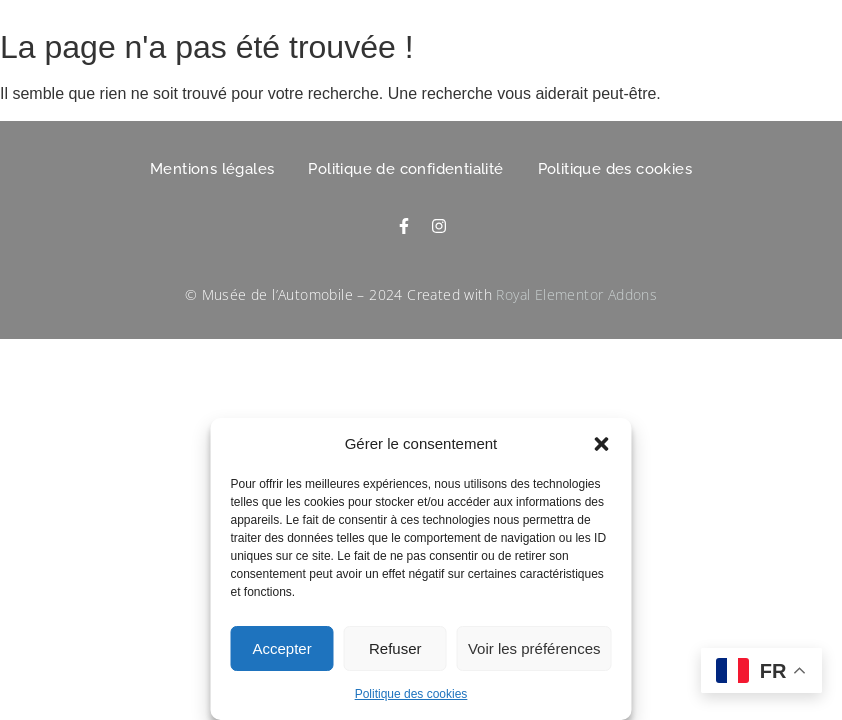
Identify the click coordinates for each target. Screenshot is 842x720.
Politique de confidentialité (405, 169)
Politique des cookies (411, 694)
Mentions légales (212, 169)
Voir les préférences (534, 648)
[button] (602, 444)
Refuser (395, 648)
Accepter (282, 648)
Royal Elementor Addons (576, 294)
